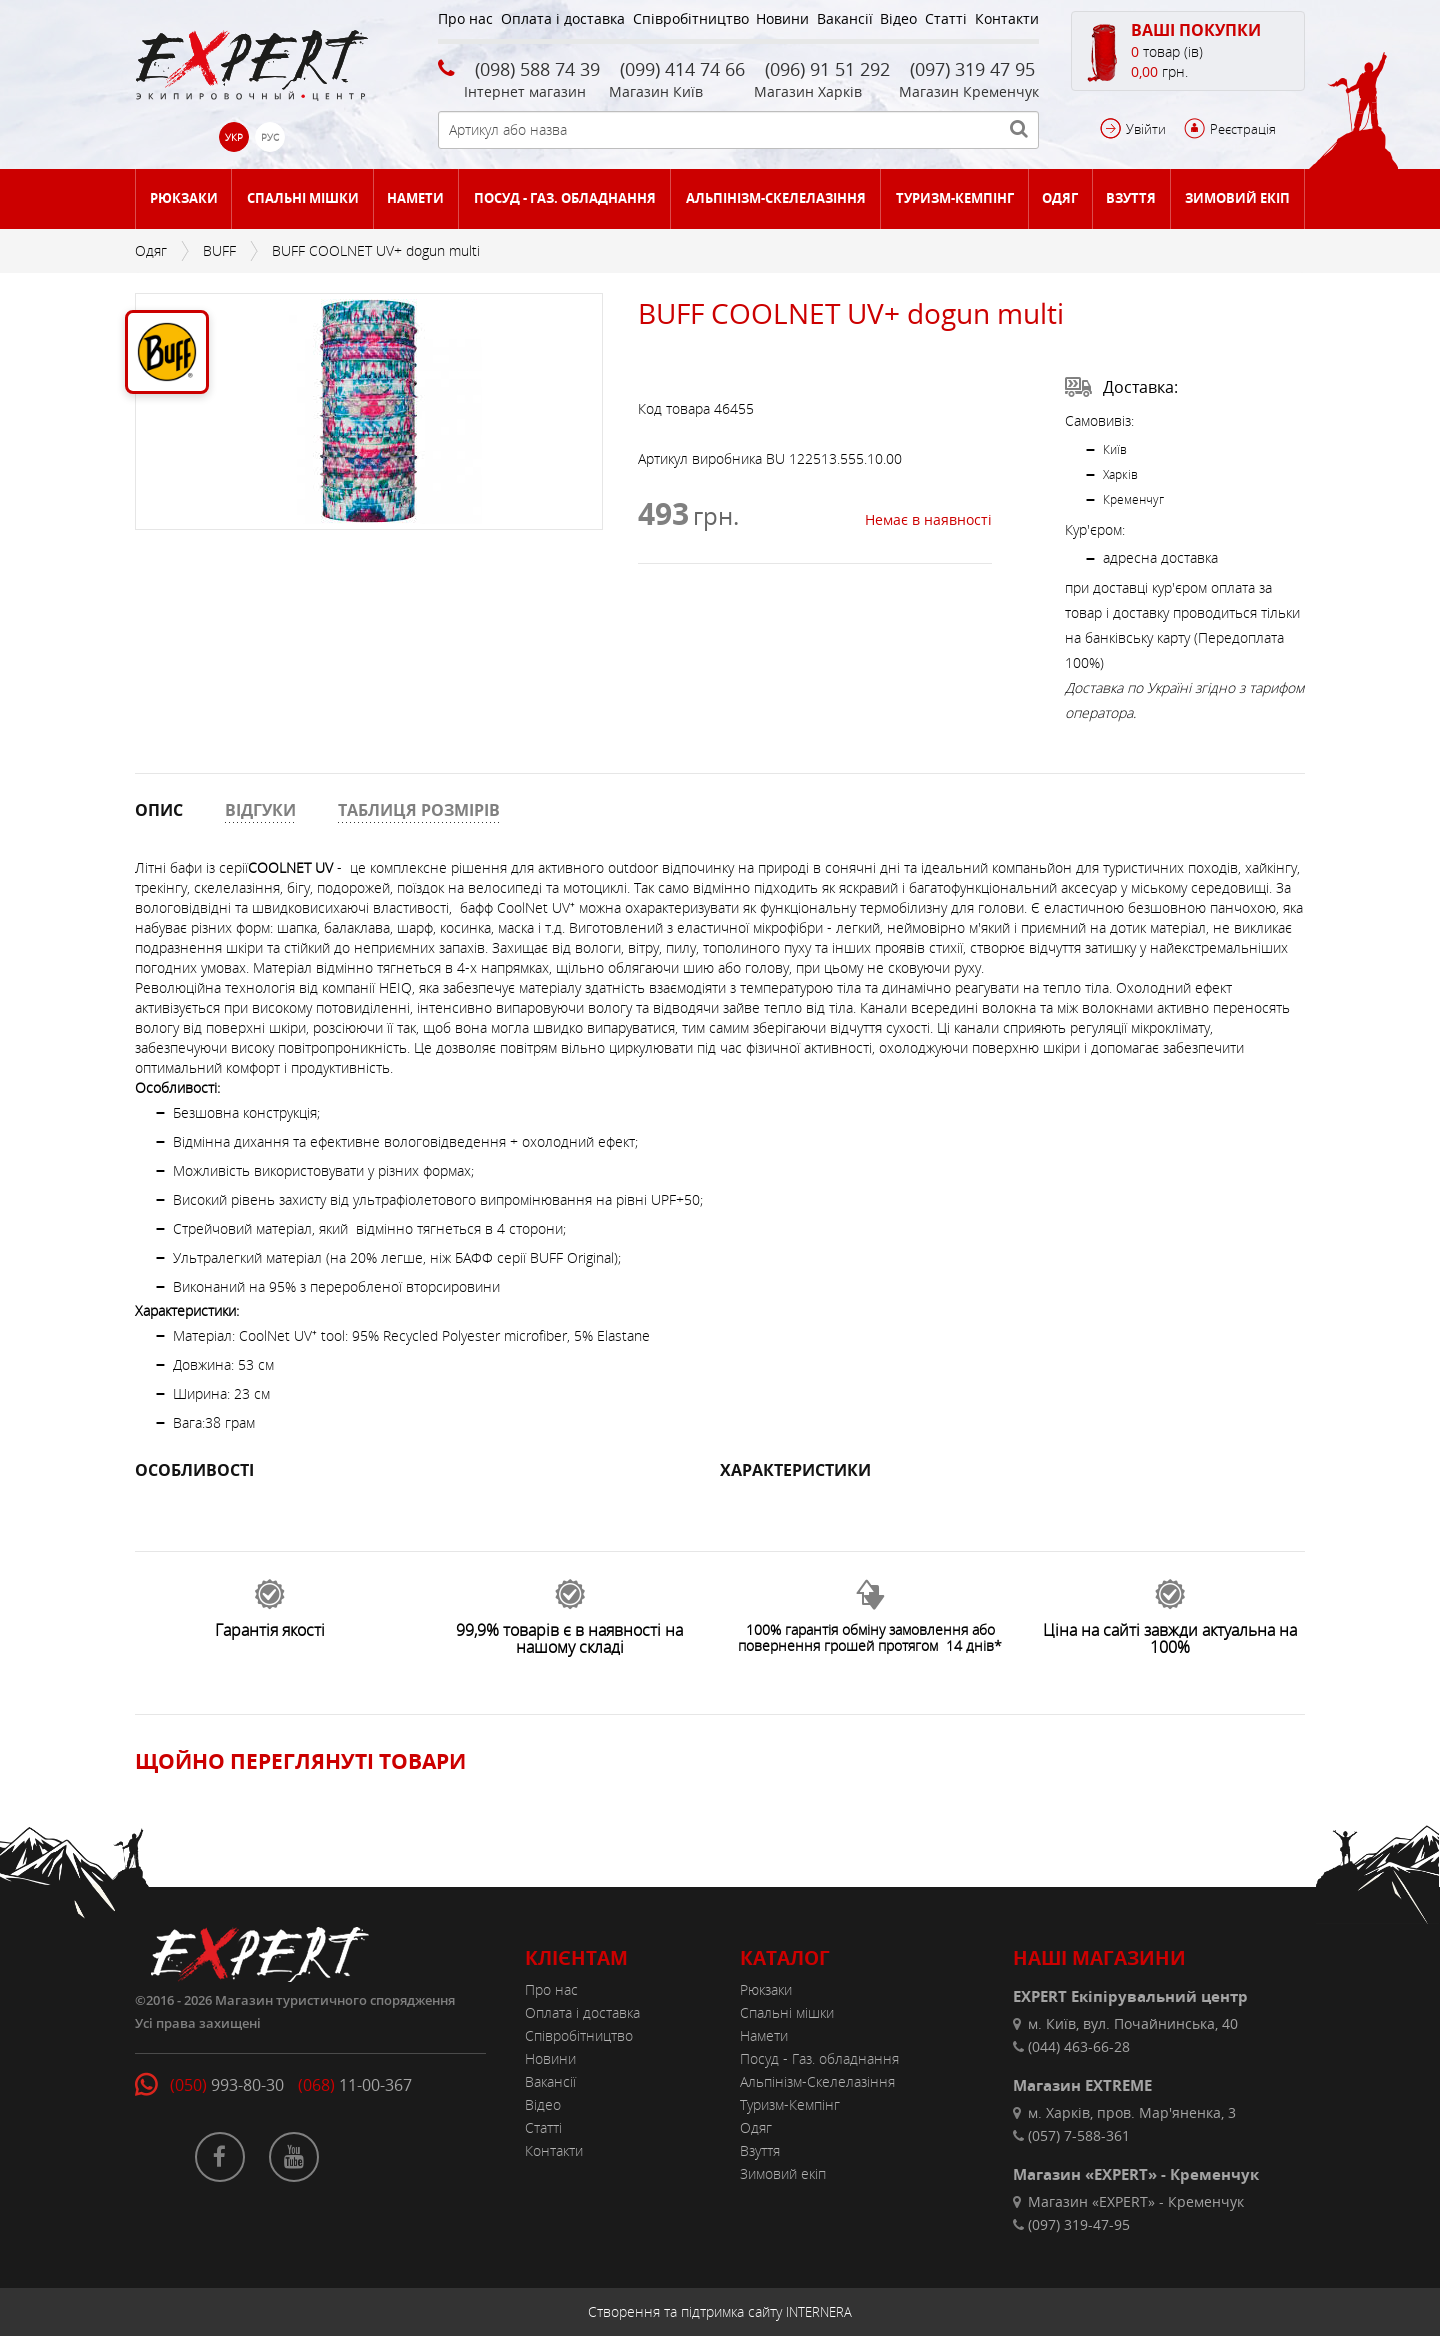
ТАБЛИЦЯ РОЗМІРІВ (419, 810)
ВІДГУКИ (260, 810)
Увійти (1146, 129)
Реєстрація (1243, 129)
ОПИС (159, 810)
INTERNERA (819, 2312)
